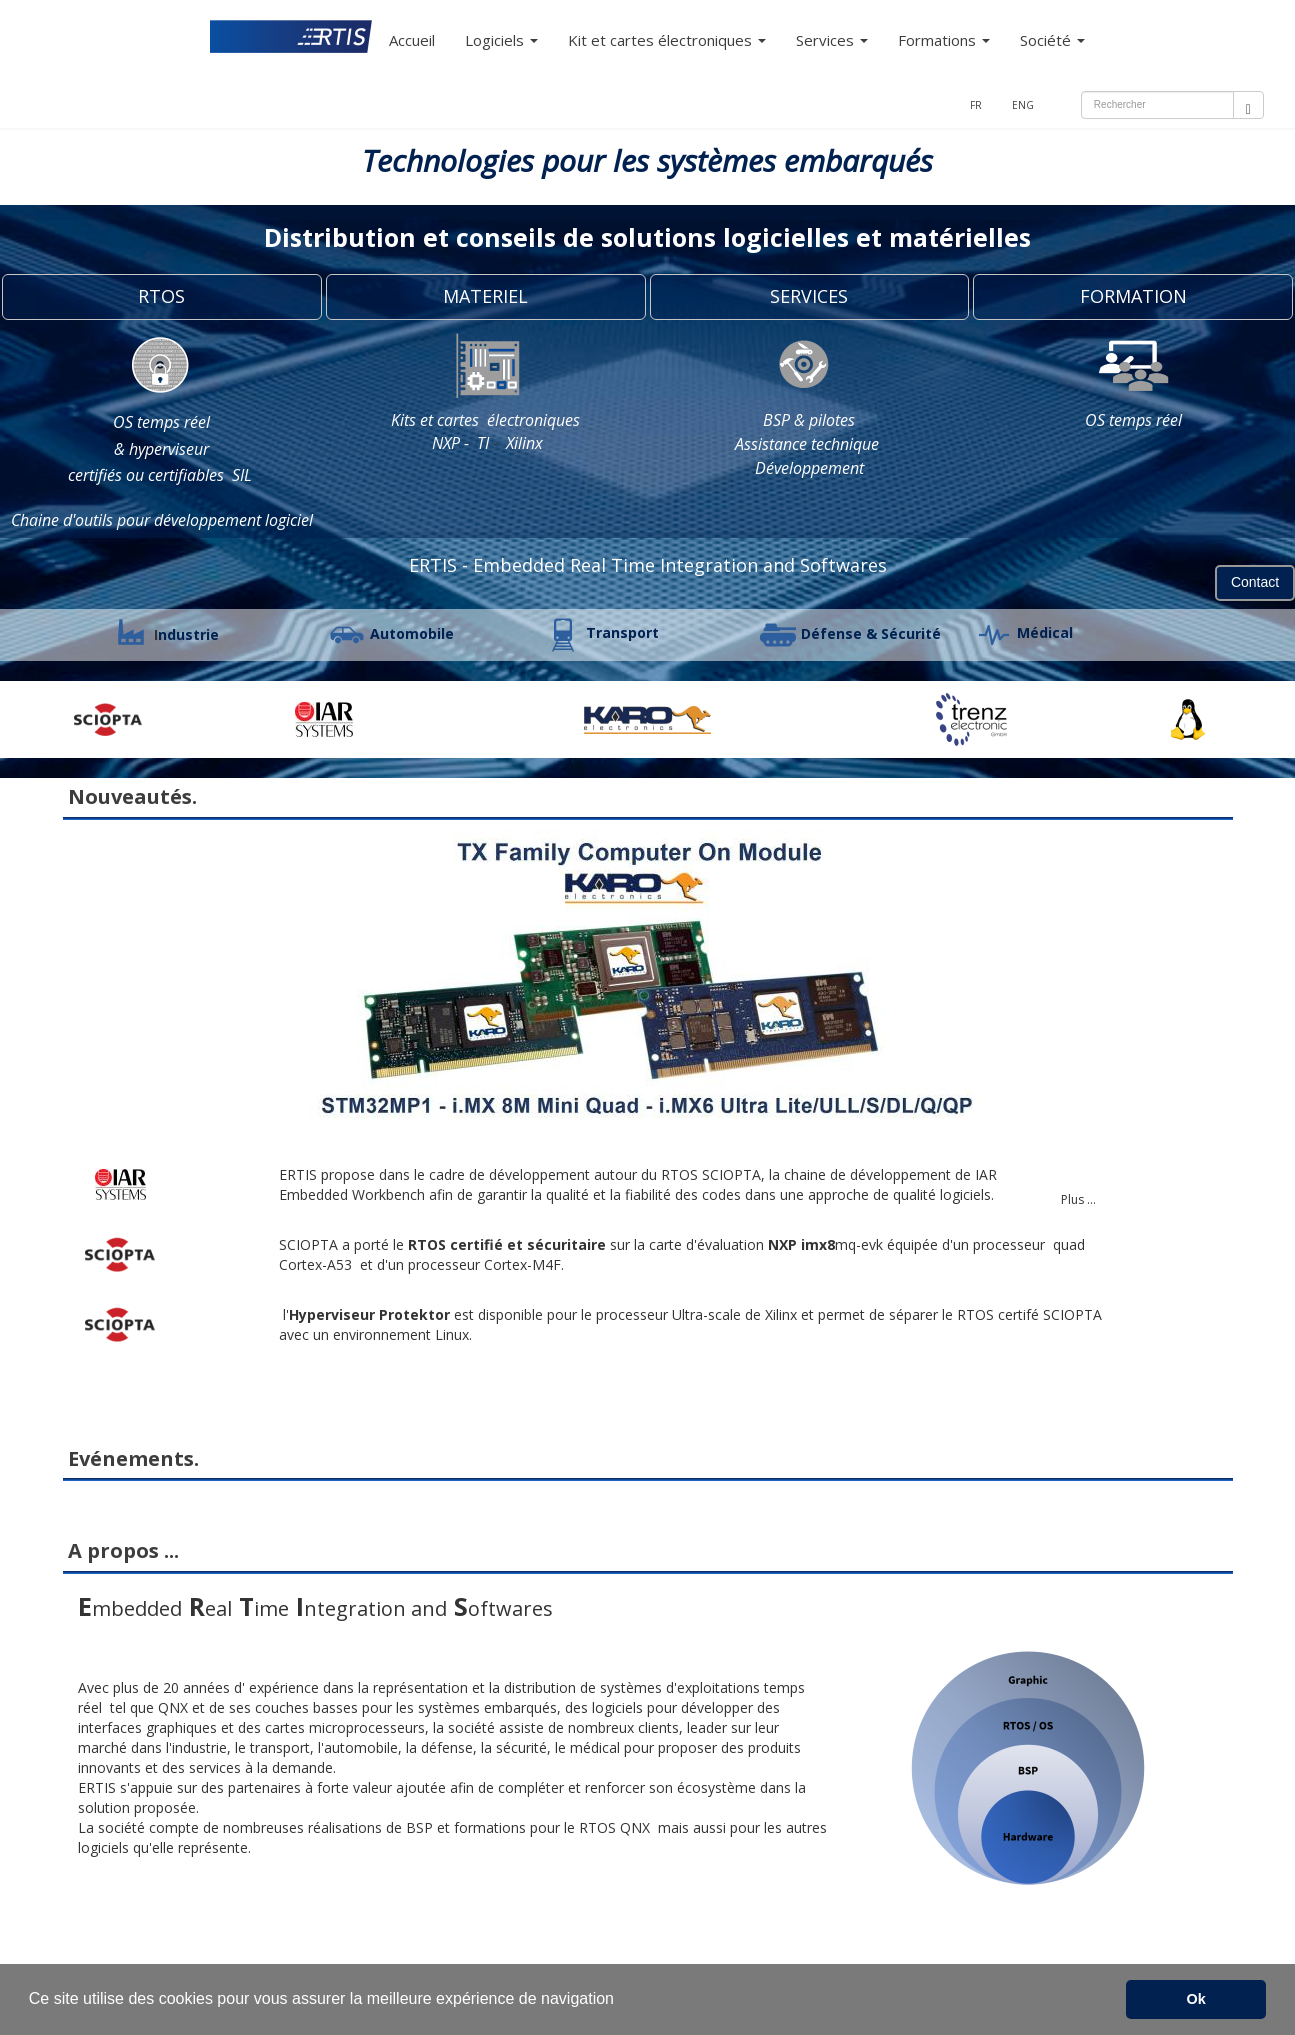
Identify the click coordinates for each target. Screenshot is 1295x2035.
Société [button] (1052, 40)
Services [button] (832, 40)
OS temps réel (161, 422)
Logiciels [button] (501, 40)
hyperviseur (169, 449)
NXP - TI (458, 443)
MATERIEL (485, 296)
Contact (1255, 582)
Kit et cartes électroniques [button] (667, 40)
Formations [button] (944, 40)
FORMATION (1133, 296)
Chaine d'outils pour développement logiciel (162, 520)
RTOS (161, 296)
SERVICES (809, 296)
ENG (1023, 105)
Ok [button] (1196, 1999)
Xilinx (524, 443)
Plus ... (1078, 1199)
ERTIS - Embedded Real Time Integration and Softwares (648, 565)
